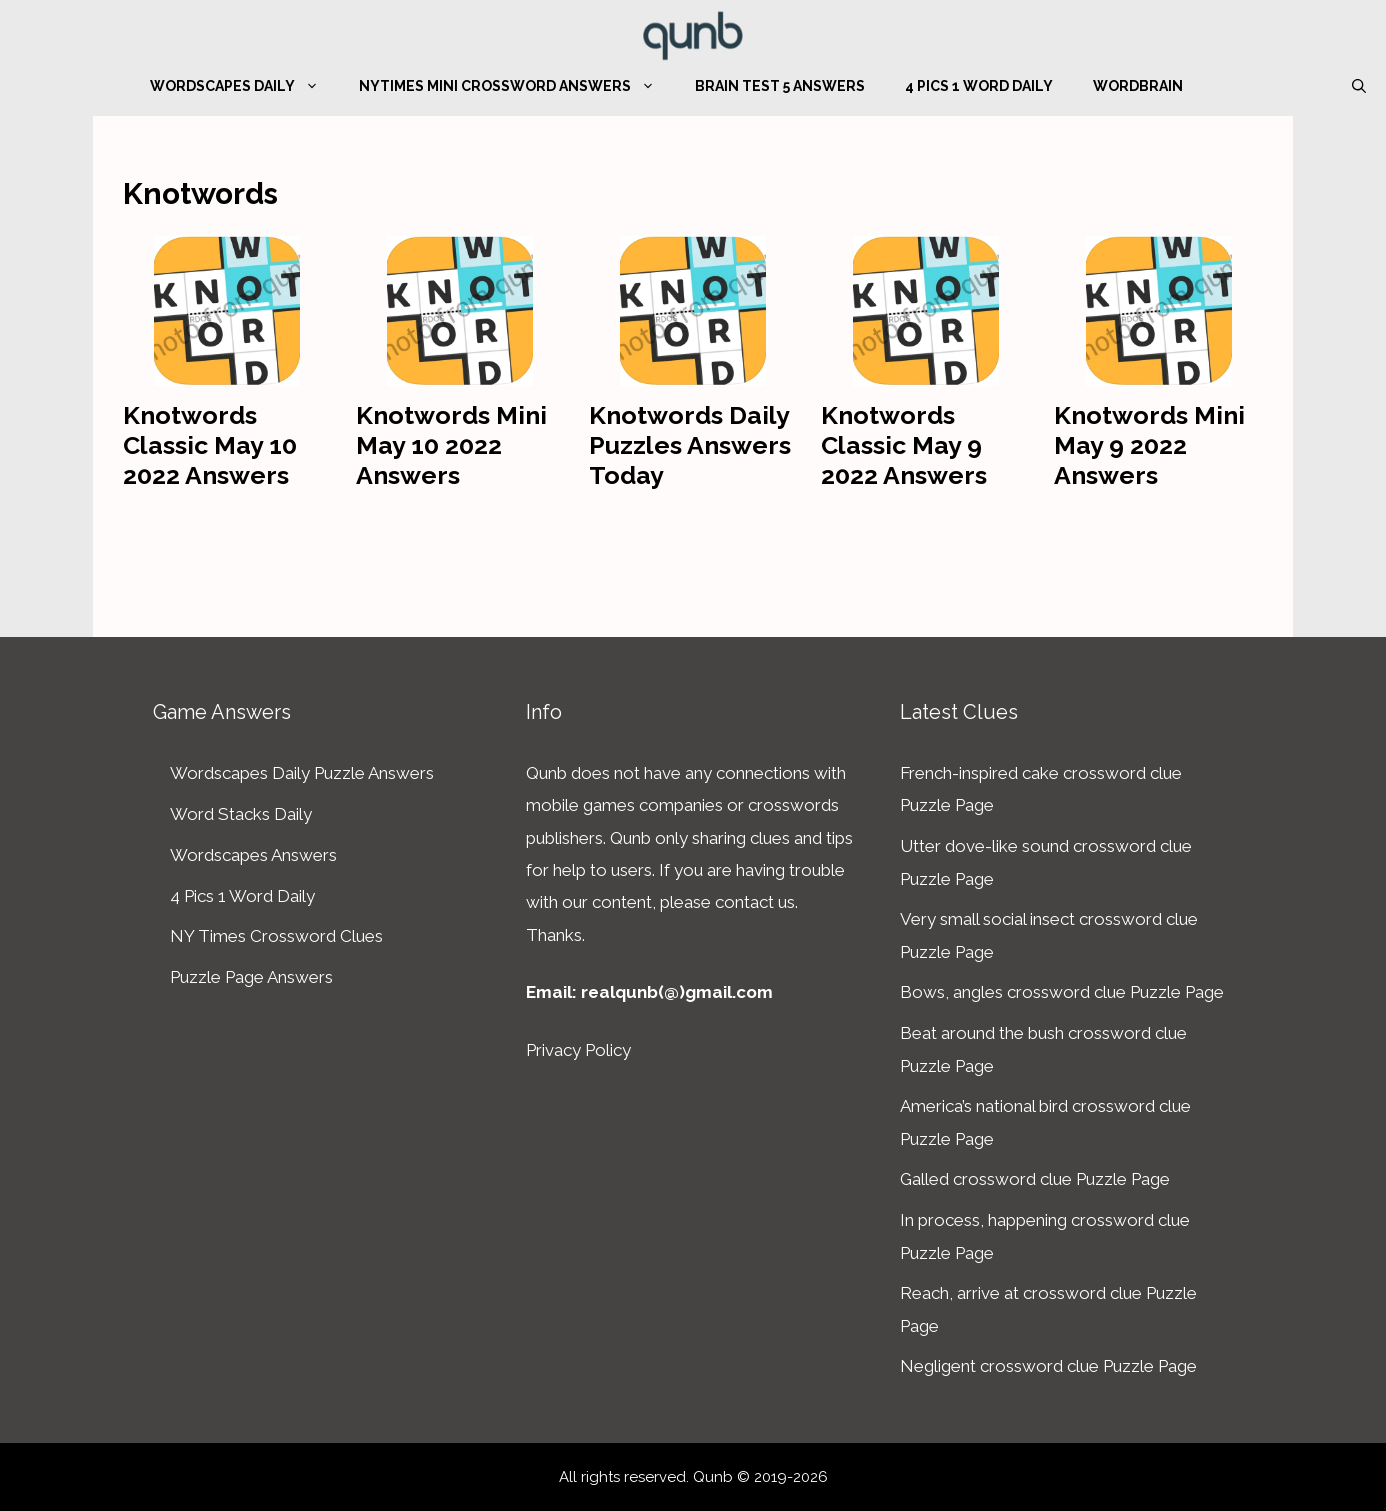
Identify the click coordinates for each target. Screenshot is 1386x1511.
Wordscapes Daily (244, 86)
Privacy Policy (578, 1050)
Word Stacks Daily (241, 814)
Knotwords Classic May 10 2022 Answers (210, 445)
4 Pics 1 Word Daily (979, 86)
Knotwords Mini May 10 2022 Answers (451, 445)
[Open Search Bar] (1359, 86)
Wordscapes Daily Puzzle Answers (302, 773)
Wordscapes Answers (253, 855)
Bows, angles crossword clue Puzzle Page (1062, 992)
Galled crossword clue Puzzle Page (1035, 1179)
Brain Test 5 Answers (780, 86)
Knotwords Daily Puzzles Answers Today (690, 445)
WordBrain (1138, 86)
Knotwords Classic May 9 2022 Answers (904, 445)
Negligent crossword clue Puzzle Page (1048, 1366)
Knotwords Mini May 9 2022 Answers (1149, 445)
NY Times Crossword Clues (276, 936)
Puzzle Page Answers (251, 977)
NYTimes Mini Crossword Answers (517, 86)
